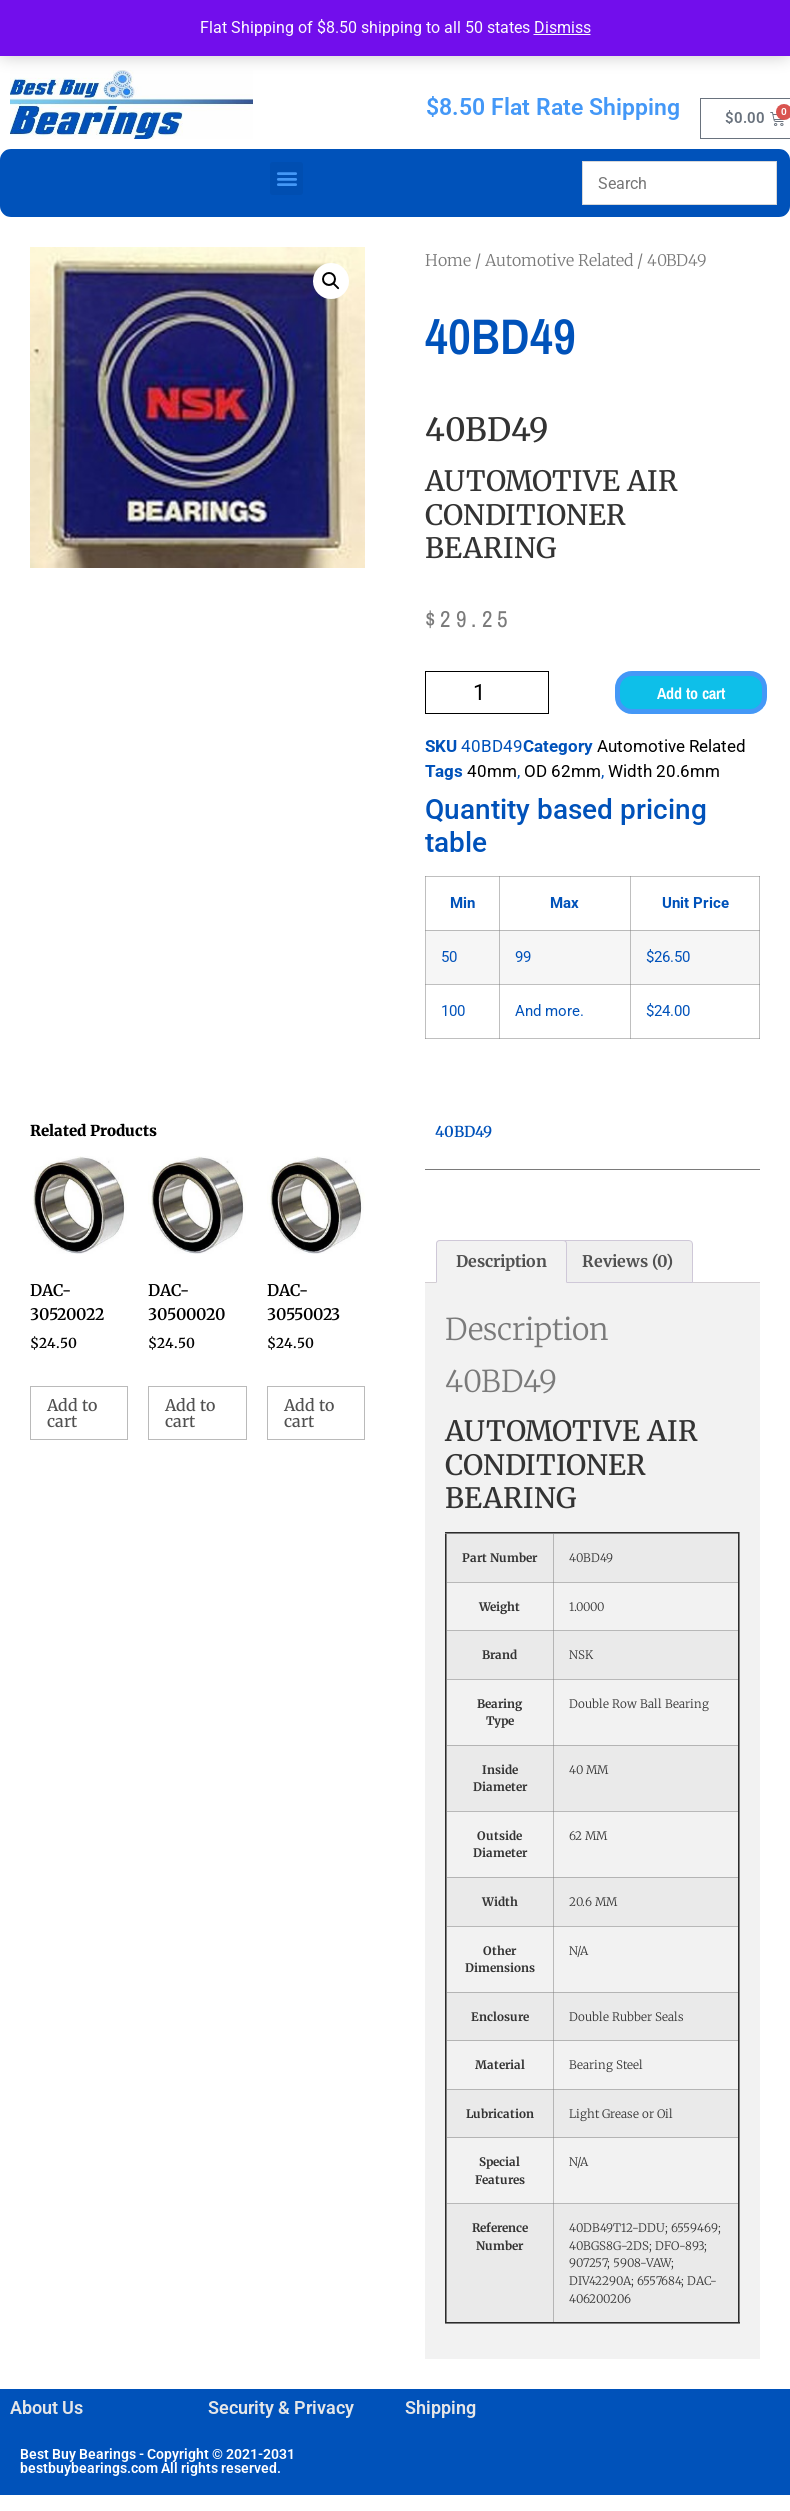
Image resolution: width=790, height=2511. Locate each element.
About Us (46, 2407)
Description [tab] (501, 1261)
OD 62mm (562, 771)
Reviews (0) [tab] (627, 1261)
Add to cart (691, 693)
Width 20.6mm (664, 771)
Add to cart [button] (72, 1413)
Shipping (440, 2407)
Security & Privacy (281, 2407)
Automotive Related (559, 260)
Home (448, 260)
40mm (492, 771)
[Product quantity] (487, 692)
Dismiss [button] (562, 27)
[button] (286, 178)
